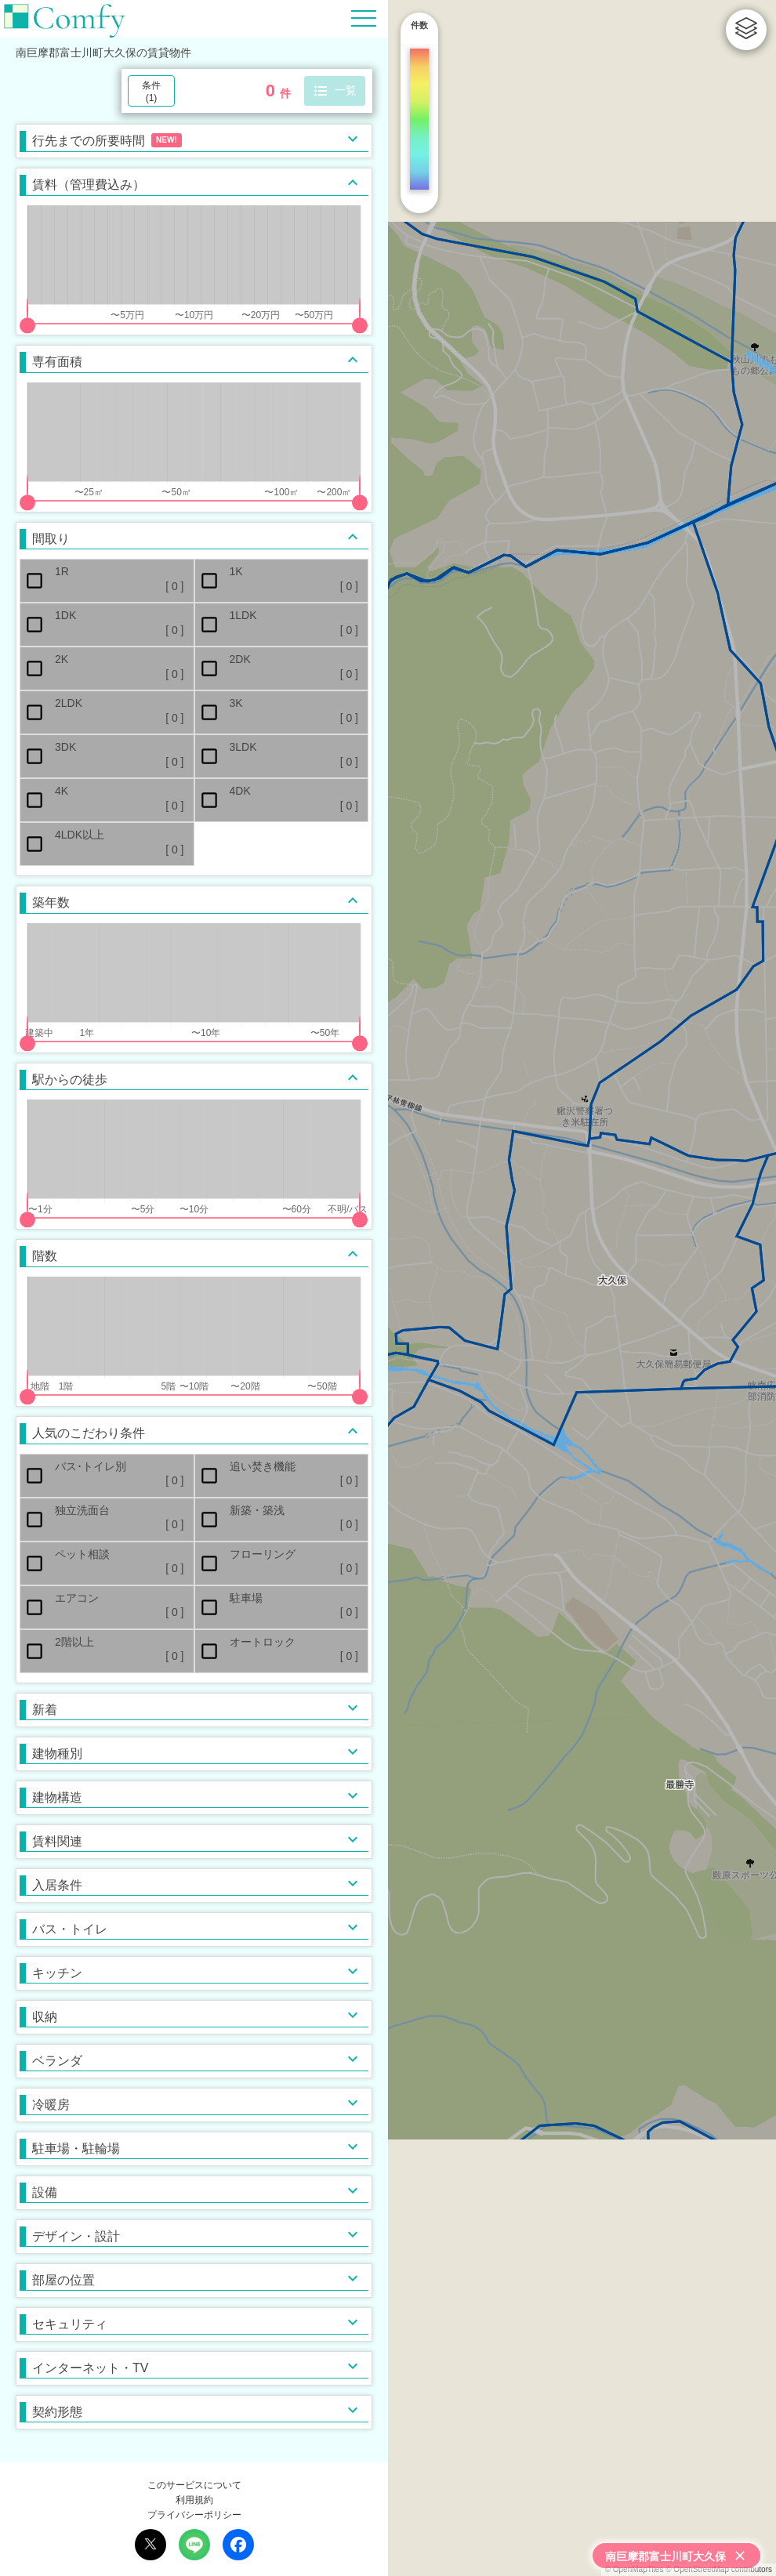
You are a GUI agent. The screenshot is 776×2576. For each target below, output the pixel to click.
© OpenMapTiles (634, 2569)
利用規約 (194, 2499)
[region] (582, 1288)
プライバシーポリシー (194, 2514)
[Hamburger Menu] (363, 17)
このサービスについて (194, 2485)
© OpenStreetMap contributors (718, 2569)
